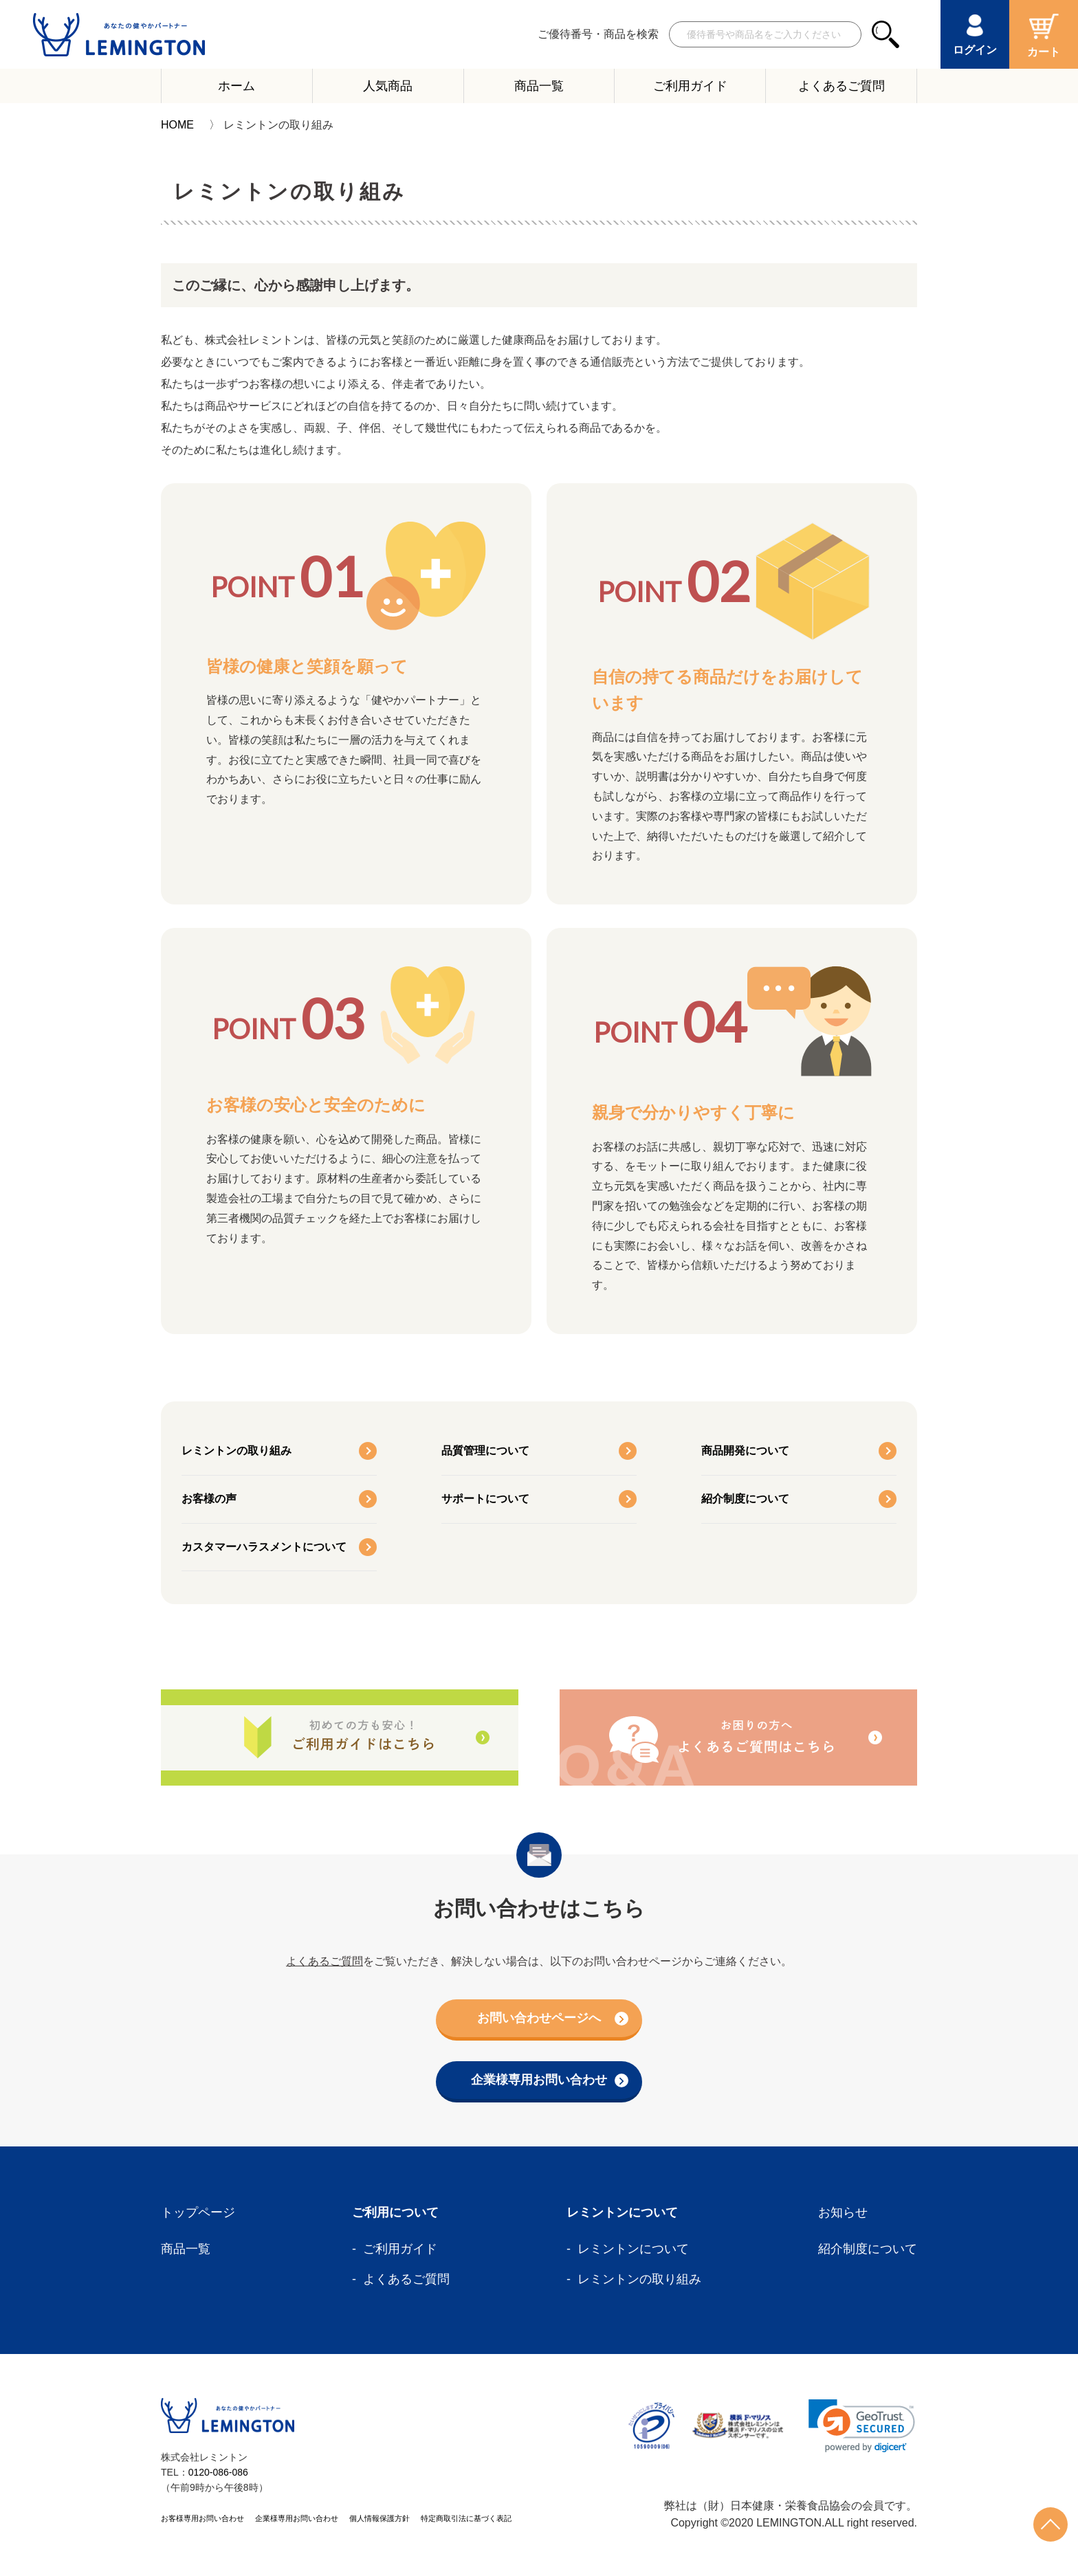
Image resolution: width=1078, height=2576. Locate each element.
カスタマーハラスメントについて (264, 1547)
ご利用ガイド (690, 86)
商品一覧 (539, 86)
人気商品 (387, 86)
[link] (861, 2426)
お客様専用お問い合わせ (202, 2518)
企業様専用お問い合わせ (549, 2080)
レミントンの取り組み (237, 1450)
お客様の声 (209, 1498)
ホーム (236, 86)
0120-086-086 (218, 2472)
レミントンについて (633, 2249)
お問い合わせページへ (552, 2018)
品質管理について (485, 1450)
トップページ (198, 2212)
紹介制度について (745, 1498)
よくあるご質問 (841, 86)
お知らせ (843, 2212)
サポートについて (485, 1498)
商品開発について (745, 1450)
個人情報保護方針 (379, 2518)
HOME (177, 125)
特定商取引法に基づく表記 (466, 2518)
